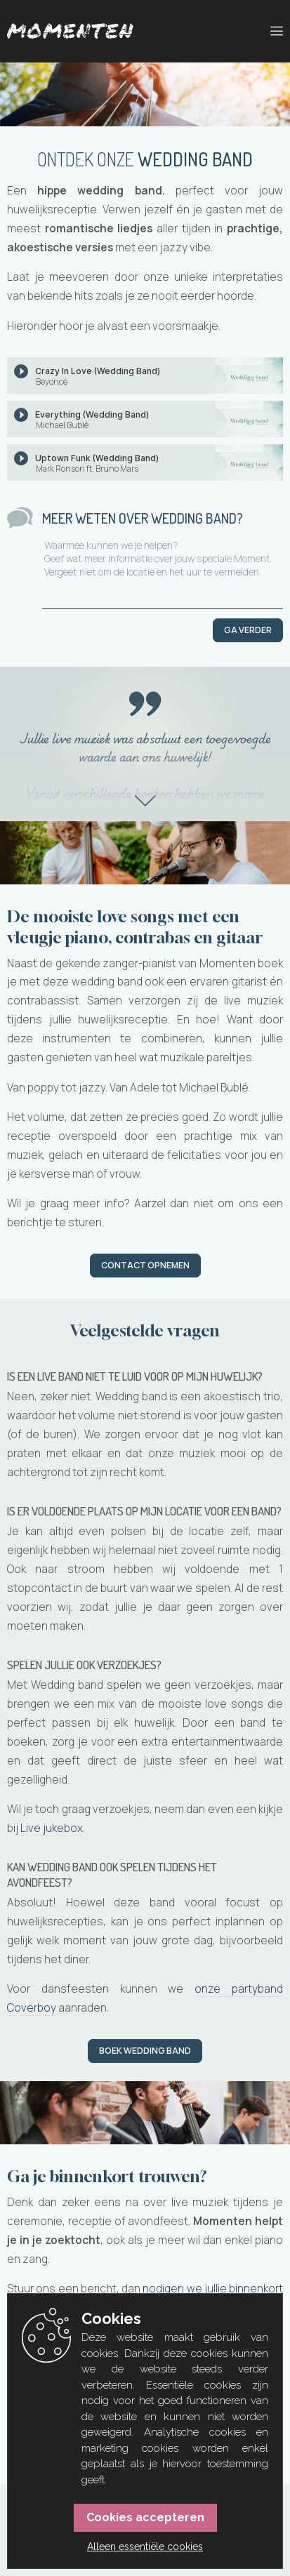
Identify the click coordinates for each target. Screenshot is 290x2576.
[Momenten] (70, 31)
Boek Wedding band (145, 2051)
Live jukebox (51, 1828)
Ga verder (248, 630)
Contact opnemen (145, 1265)
